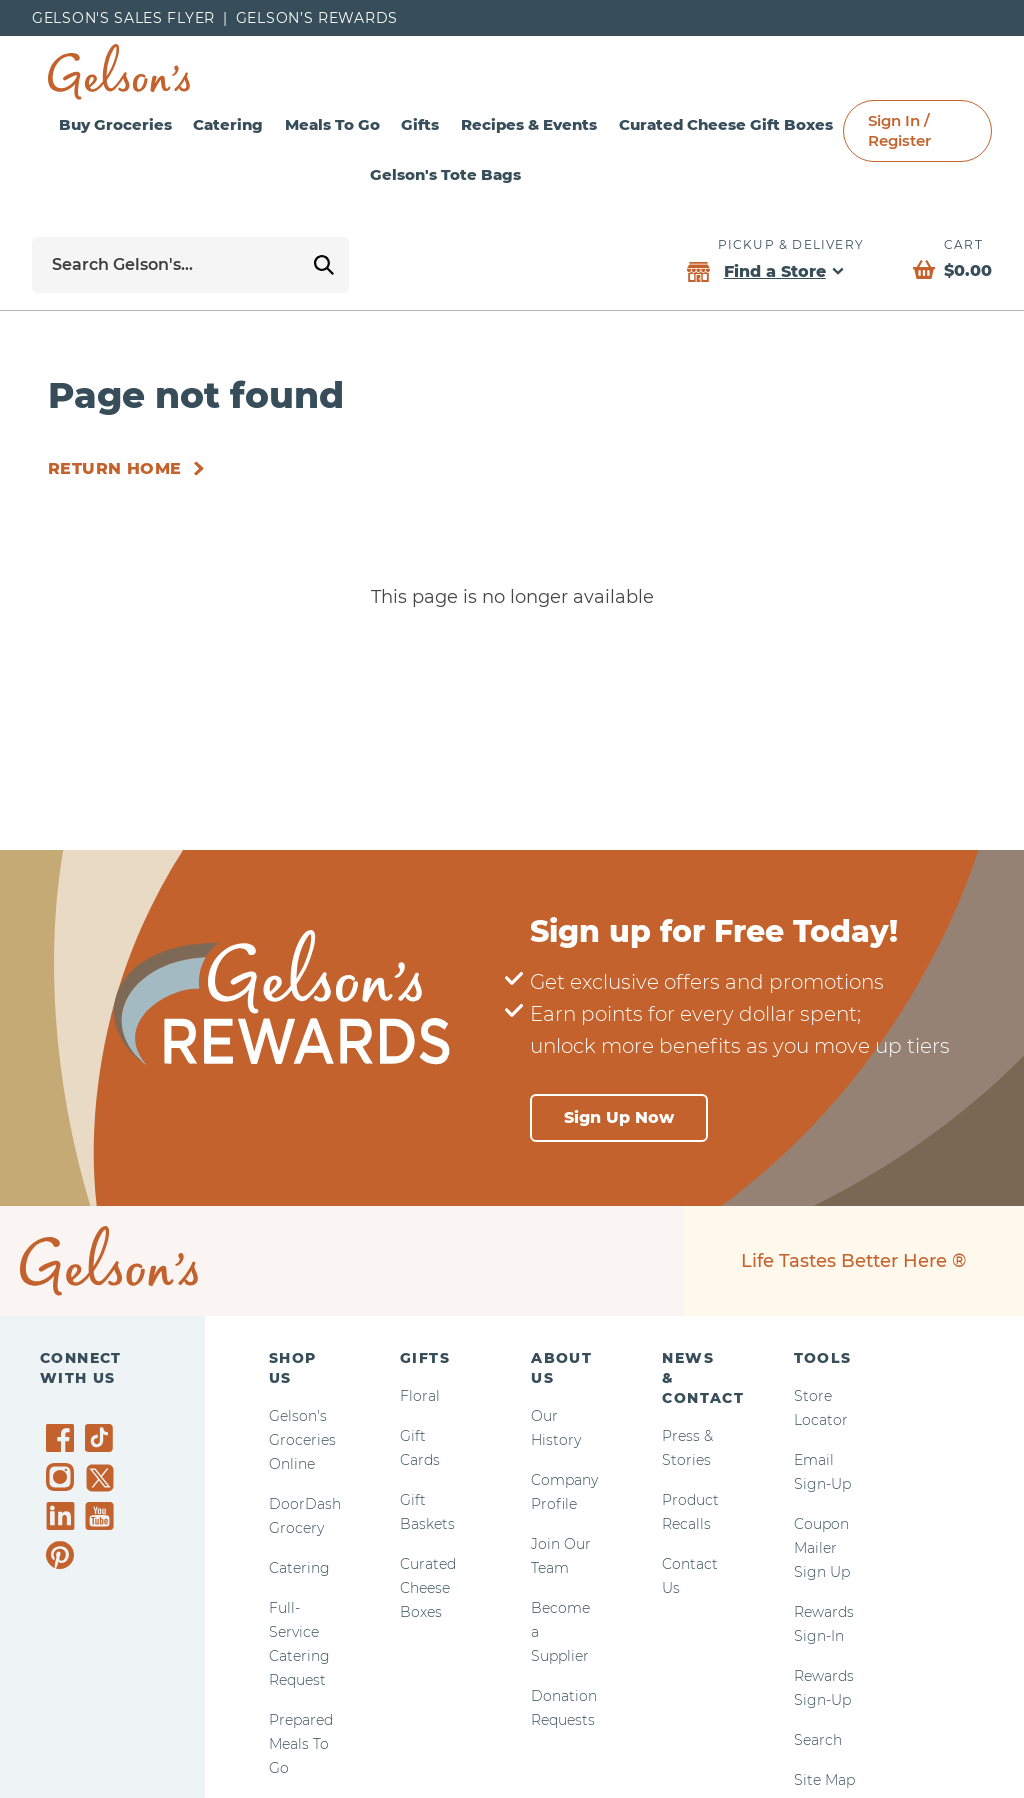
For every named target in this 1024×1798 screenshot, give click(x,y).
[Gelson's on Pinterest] (63, 1555)
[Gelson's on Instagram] (63, 1477)
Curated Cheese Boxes (428, 1588)
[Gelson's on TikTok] (102, 1442)
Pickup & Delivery (791, 244)
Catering (265, 124)
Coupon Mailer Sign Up (822, 1548)
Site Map (824, 1780)
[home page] (119, 72)
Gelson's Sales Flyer (123, 18)
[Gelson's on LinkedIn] (63, 1516)
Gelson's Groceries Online (302, 1440)
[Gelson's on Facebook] (63, 1438)
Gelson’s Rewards (317, 18)
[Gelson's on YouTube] (102, 1520)
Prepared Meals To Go (301, 1744)
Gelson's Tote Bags (520, 174)
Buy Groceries (127, 124)
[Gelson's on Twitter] (102, 1478)
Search (818, 1740)
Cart (963, 244)
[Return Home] (130, 469)
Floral (420, 1396)
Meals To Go (394, 124)
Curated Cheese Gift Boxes (862, 124)
